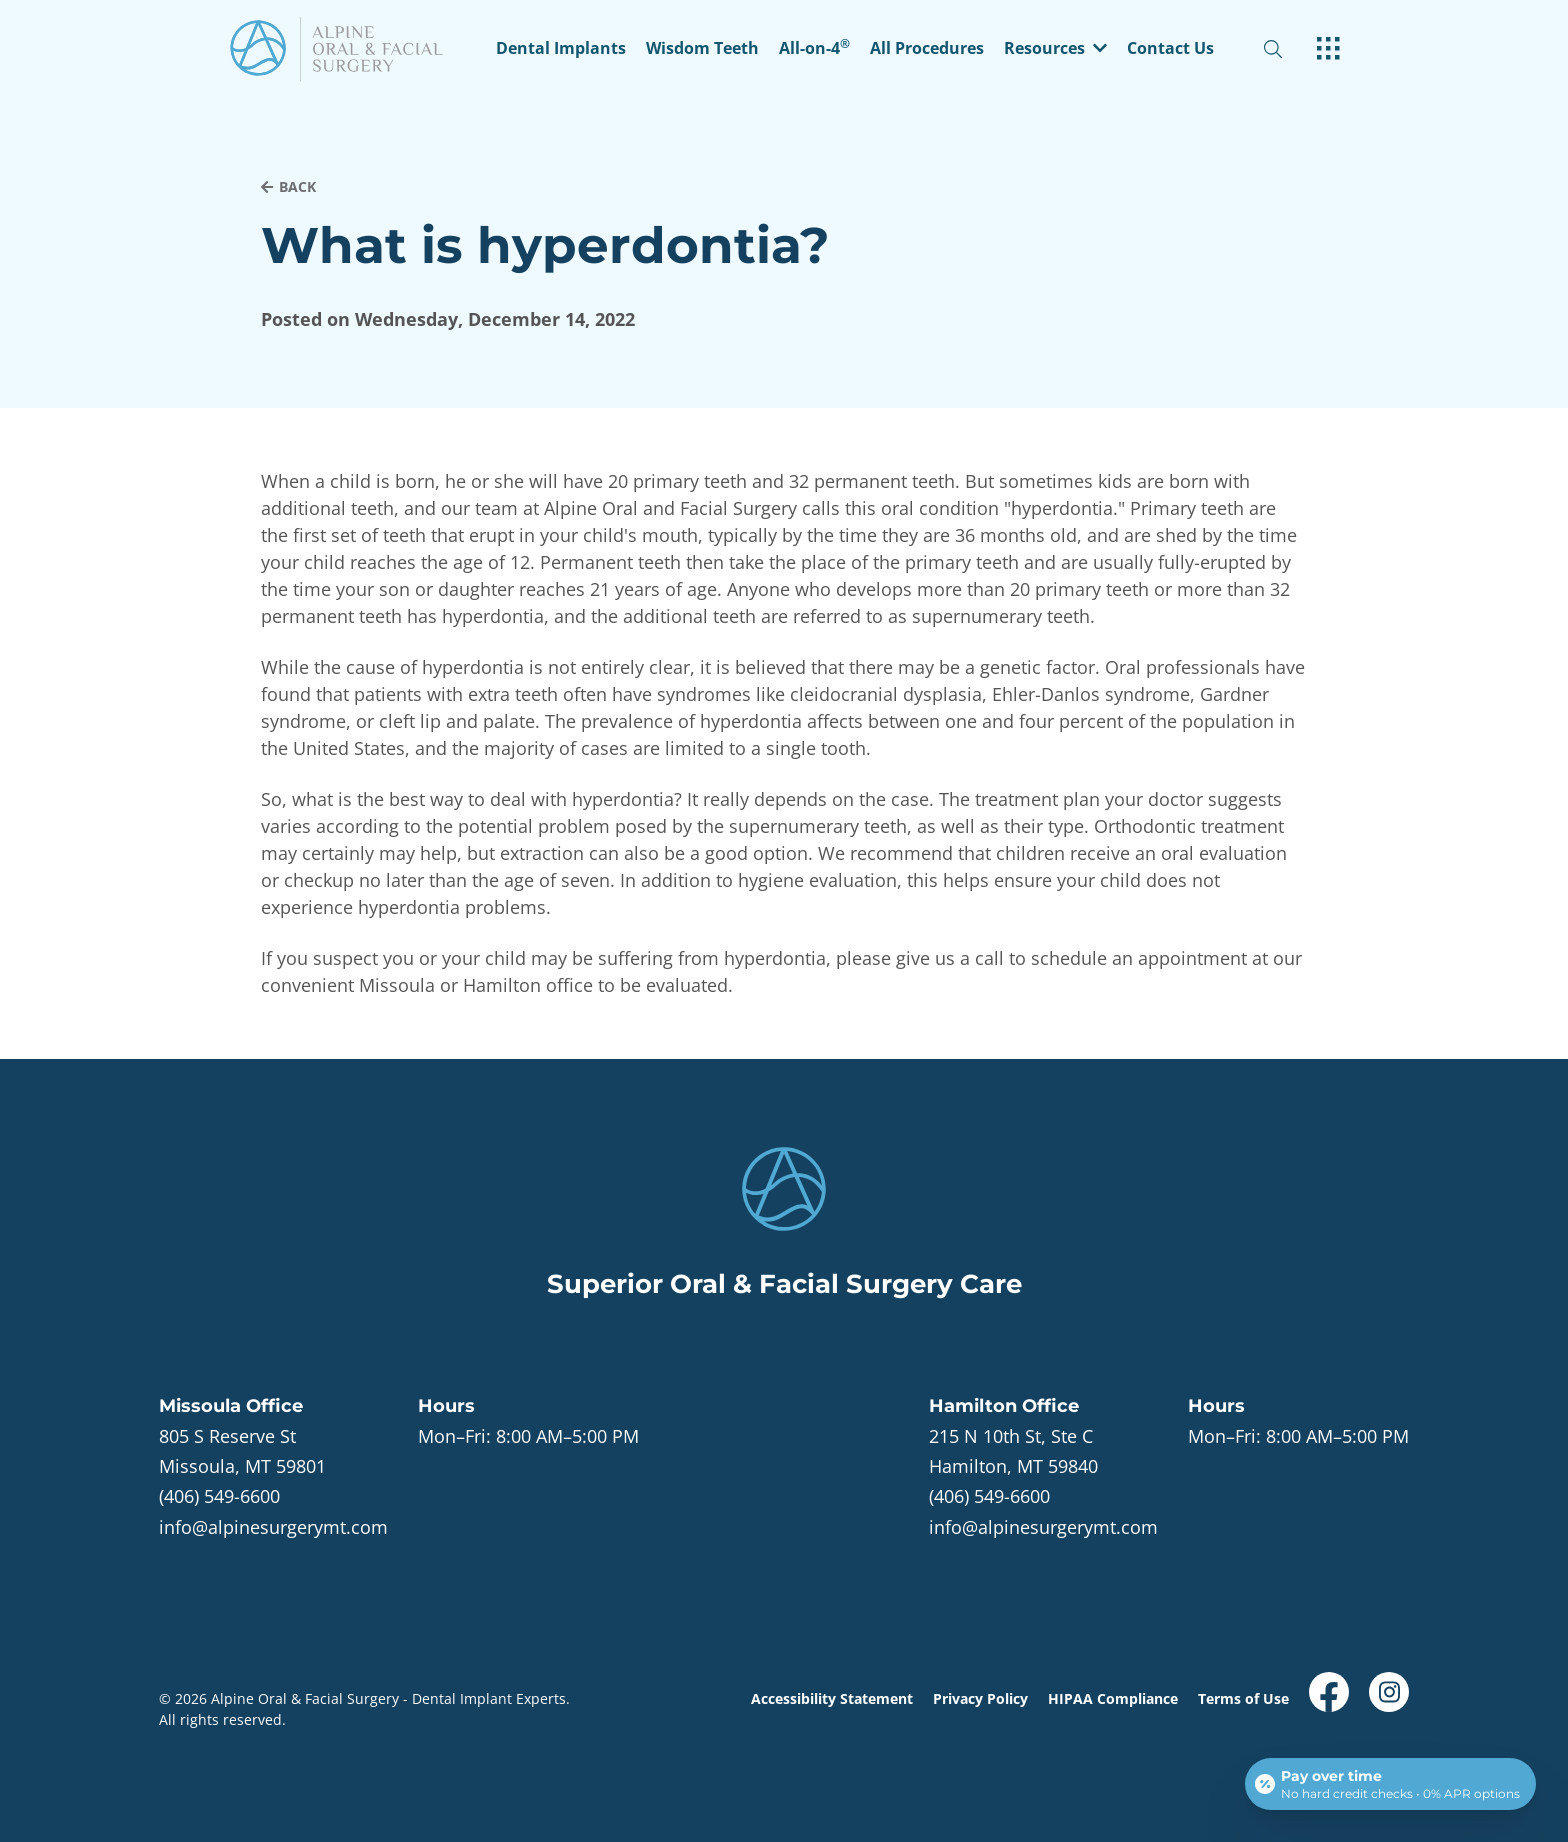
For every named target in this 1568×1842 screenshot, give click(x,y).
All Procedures (927, 49)
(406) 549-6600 (219, 1496)
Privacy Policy (980, 1698)
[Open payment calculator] (1390, 1784)
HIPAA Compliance (1113, 1698)
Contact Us (1170, 49)
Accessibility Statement (832, 1698)
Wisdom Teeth (702, 49)
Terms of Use (1243, 1698)
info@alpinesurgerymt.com (273, 1527)
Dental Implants (561, 49)
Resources (1055, 49)
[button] (1055, 50)
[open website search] (1289, 49)
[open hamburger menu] (1328, 50)
